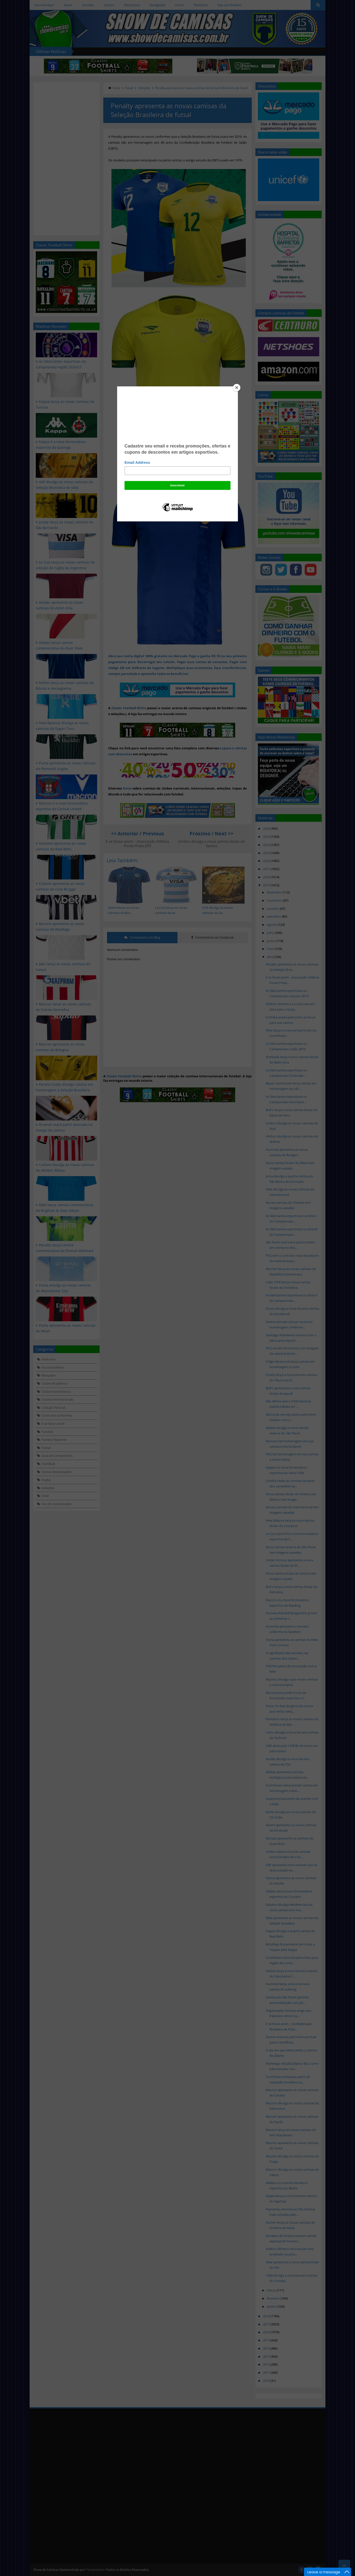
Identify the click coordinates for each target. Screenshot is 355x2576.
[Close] (236, 387)
